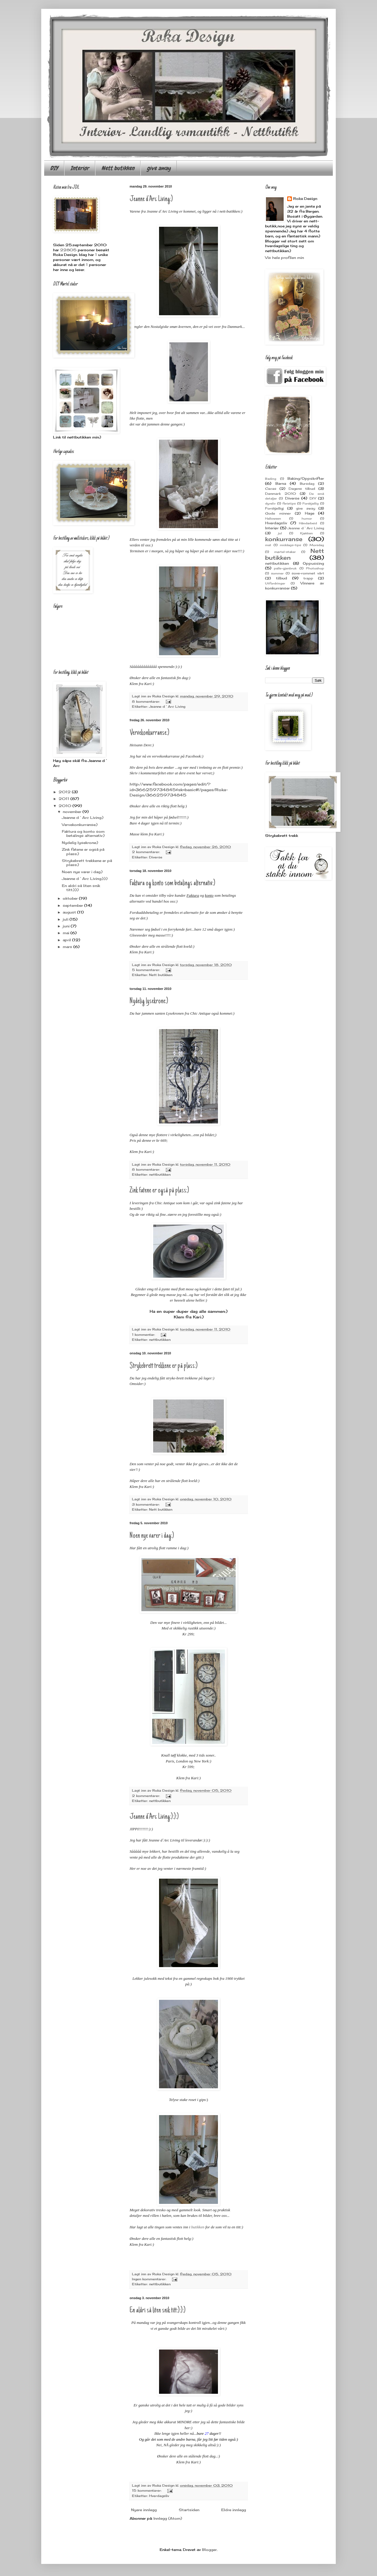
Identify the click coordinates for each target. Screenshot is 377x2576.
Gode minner (278, 513)
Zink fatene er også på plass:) (159, 1190)
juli (66, 919)
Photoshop (315, 568)
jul (280, 533)
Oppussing (313, 563)
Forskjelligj (274, 508)
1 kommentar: (144, 1335)
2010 (65, 806)
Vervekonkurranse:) (149, 733)
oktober (71, 898)
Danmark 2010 (280, 494)
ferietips (289, 503)
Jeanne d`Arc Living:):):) (154, 1817)
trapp (308, 578)
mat (268, 545)
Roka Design (305, 198)
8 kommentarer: (146, 701)
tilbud (281, 578)
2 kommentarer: (146, 852)
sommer (277, 573)
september (73, 905)
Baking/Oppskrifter (305, 478)
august (70, 912)
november (72, 811)
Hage (309, 513)
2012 (65, 792)
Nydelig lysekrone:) (149, 1001)
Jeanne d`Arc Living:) (151, 199)
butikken (197, 2227)
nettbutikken (160, 1174)
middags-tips (290, 545)
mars (68, 946)
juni (67, 926)
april (67, 940)
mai (66, 933)
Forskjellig (310, 503)
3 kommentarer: (146, 1504)
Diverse (155, 857)
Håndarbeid (308, 523)
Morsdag (317, 545)
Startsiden (189, 2510)
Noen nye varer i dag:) (152, 1536)
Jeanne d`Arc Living (167, 706)
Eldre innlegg (233, 2510)
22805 (68, 250)
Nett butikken (117, 168)
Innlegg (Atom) (167, 2518)
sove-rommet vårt (308, 573)
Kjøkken (306, 533)
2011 (64, 798)
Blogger (209, 2549)
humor (307, 518)
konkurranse (283, 539)
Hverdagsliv (159, 2496)
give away (159, 168)
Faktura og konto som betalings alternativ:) (172, 883)
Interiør (79, 168)
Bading (270, 478)
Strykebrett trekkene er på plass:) (164, 1366)
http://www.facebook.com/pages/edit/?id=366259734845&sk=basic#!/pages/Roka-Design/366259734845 (179, 789)
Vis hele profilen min (284, 257)
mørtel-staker (285, 551)
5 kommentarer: (146, 970)
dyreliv (270, 503)
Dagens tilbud (302, 489)
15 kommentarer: (147, 2490)
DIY (54, 168)
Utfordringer (275, 583)
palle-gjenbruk (285, 568)
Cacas (270, 489)
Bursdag (307, 484)
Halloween (273, 518)
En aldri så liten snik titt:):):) (158, 2310)
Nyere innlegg (144, 2510)
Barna (280, 483)
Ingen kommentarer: (149, 2279)
